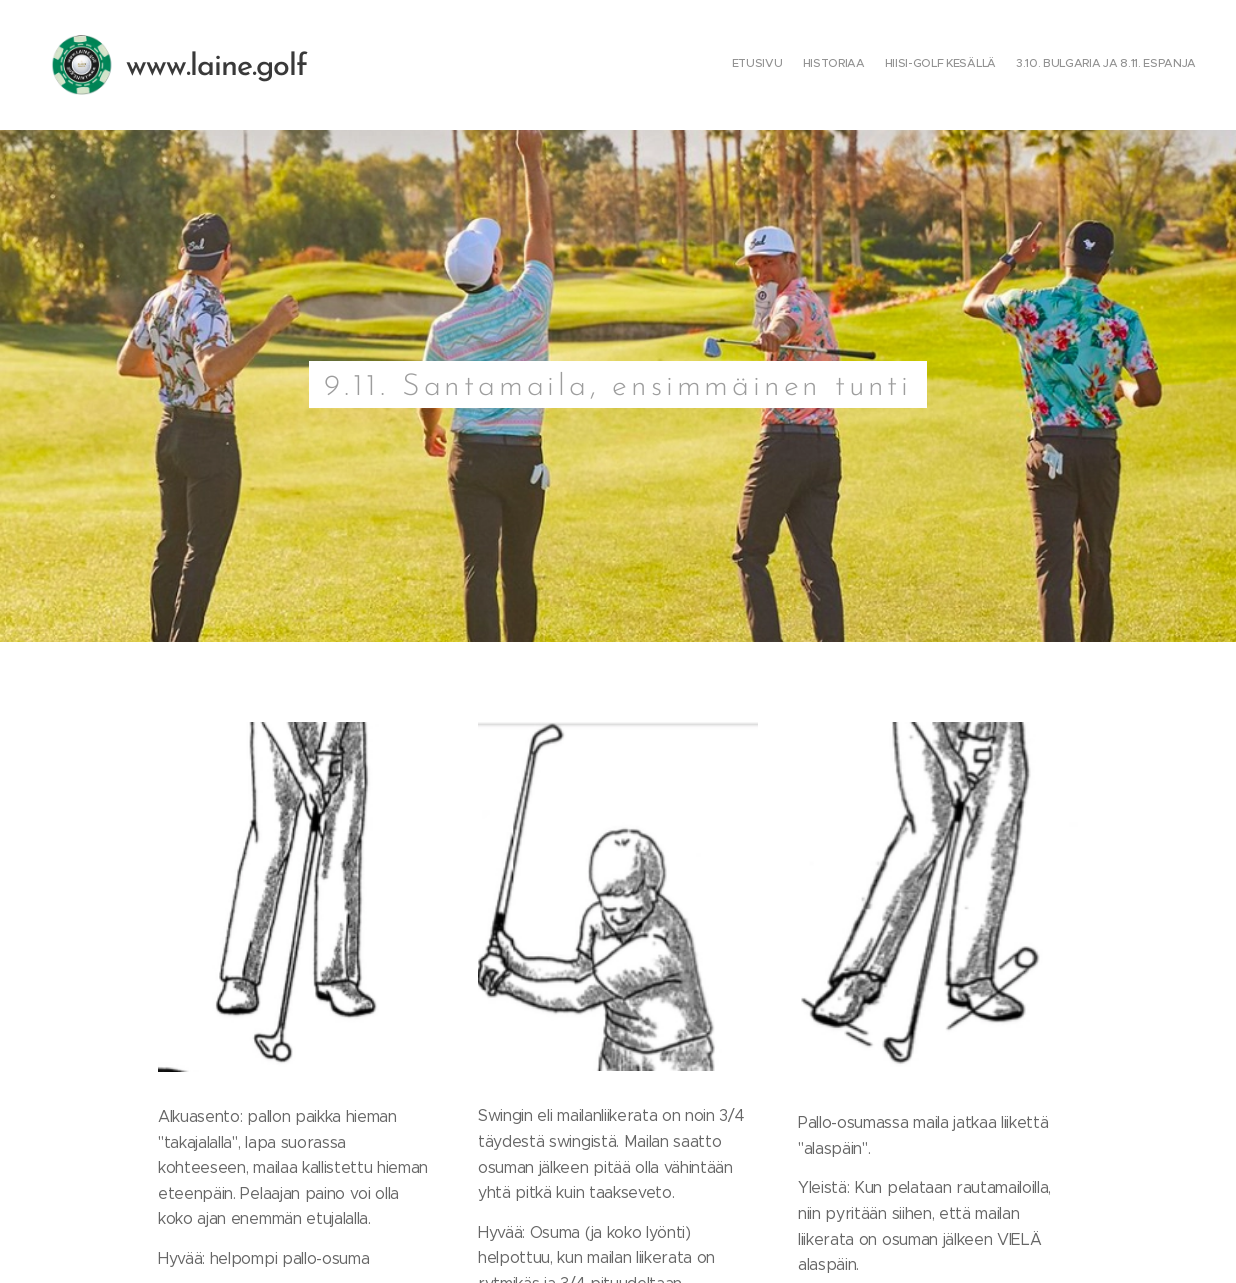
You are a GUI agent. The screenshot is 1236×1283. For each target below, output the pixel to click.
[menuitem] (1138, 65)
